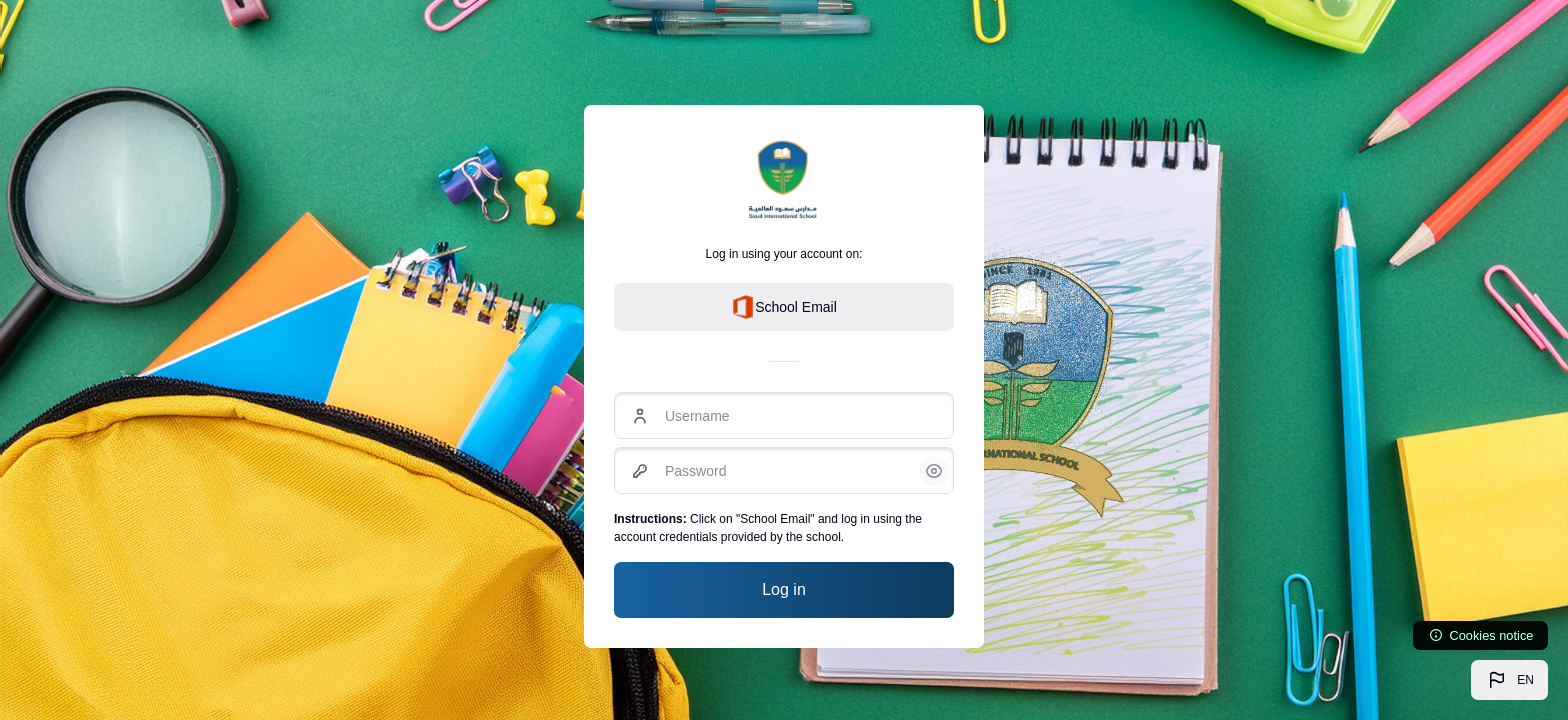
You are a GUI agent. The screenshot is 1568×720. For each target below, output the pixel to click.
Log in (784, 589)
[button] (1509, 680)
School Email (784, 307)
